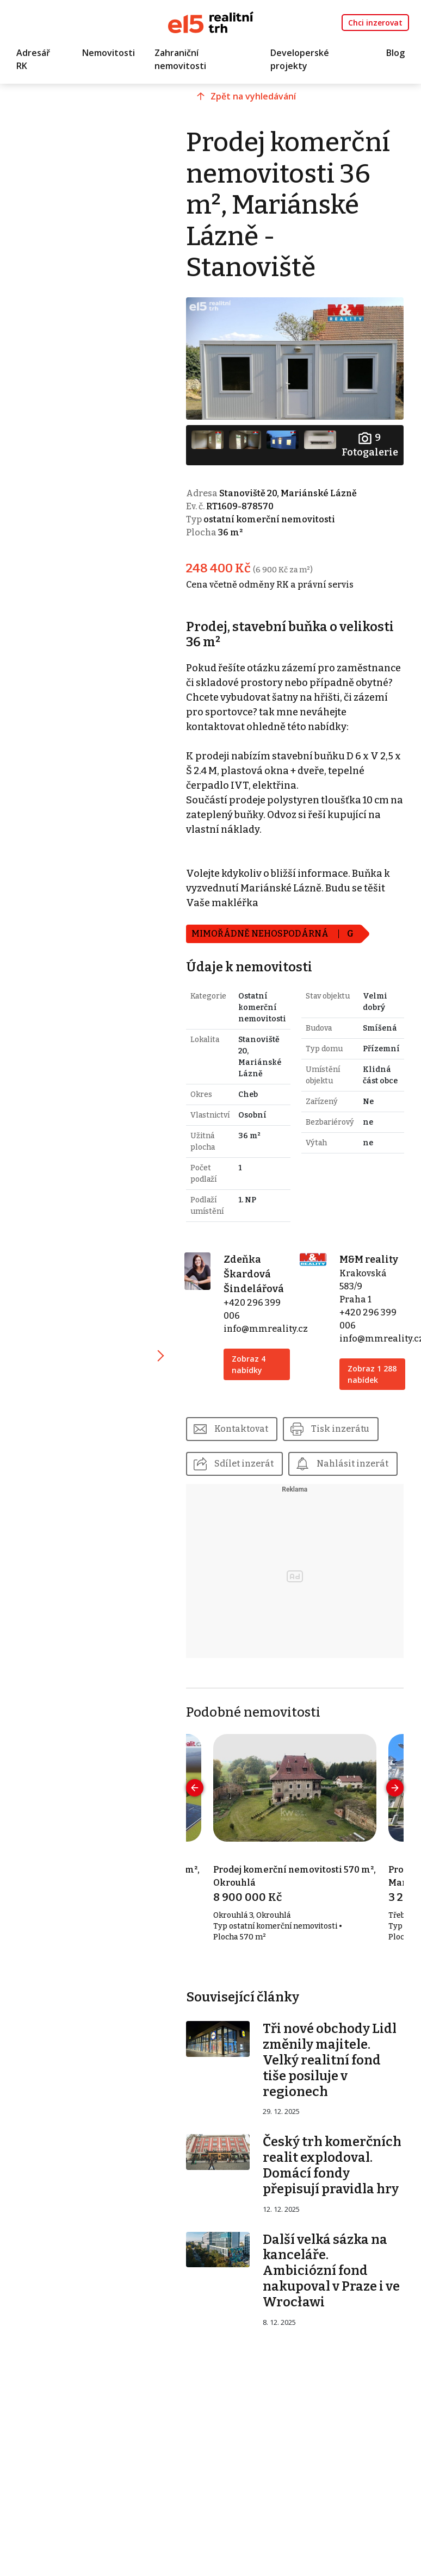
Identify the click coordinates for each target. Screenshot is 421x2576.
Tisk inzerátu (340, 1429)
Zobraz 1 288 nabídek (372, 1374)
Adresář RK (33, 59)
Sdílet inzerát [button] (244, 1463)
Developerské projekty (299, 59)
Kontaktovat (241, 1429)
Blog (395, 53)
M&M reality (368, 1259)
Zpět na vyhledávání (253, 96)
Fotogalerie (370, 444)
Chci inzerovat (375, 22)
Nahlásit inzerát (352, 1463)
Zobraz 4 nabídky (248, 1364)
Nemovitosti (108, 53)
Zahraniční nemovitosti (180, 59)
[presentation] (194, 1788)
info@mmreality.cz (266, 1329)
